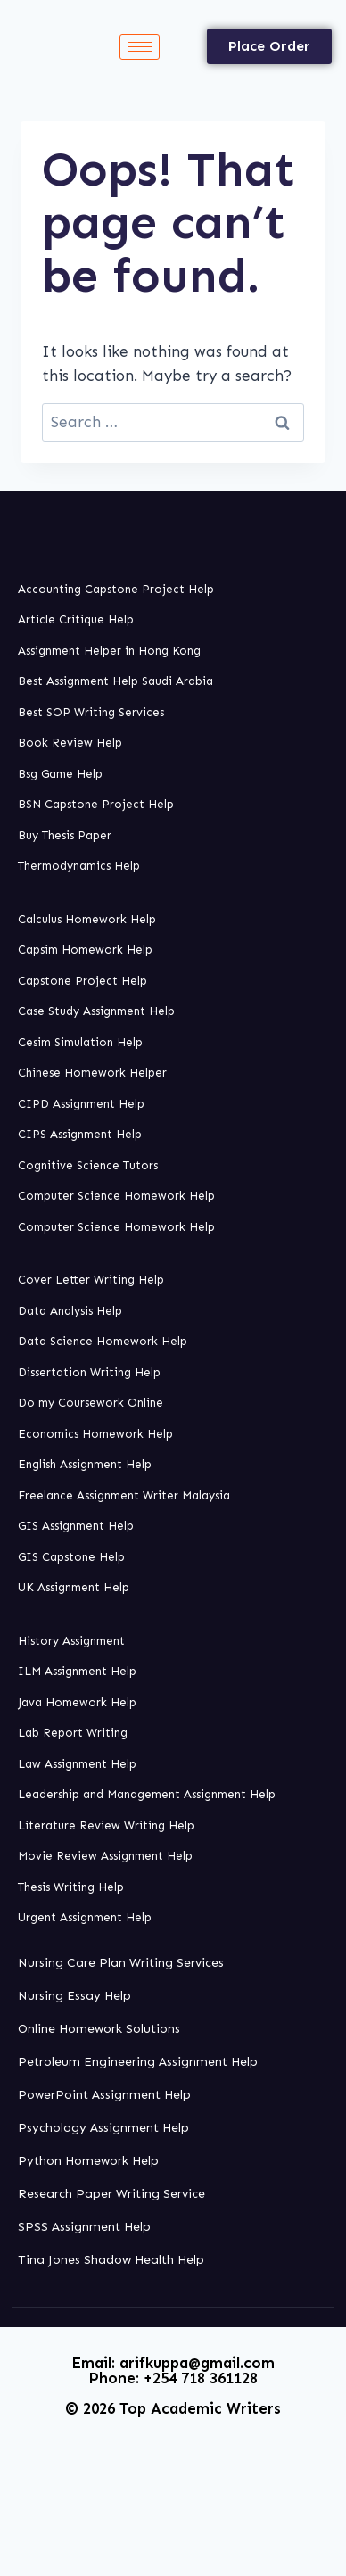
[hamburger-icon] (139, 47)
